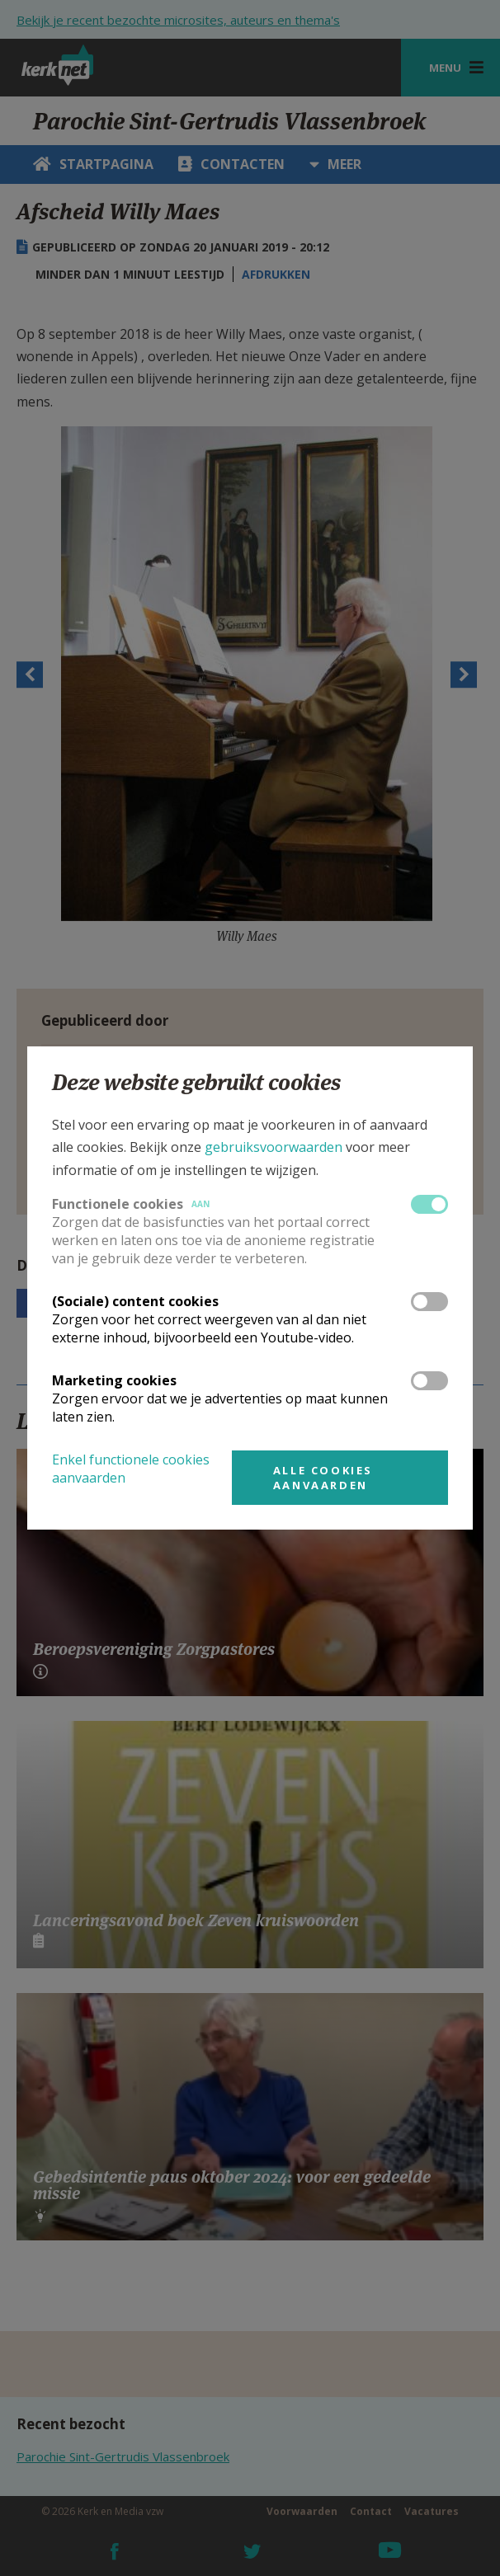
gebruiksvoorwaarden (273, 1147)
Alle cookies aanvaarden (323, 1477)
